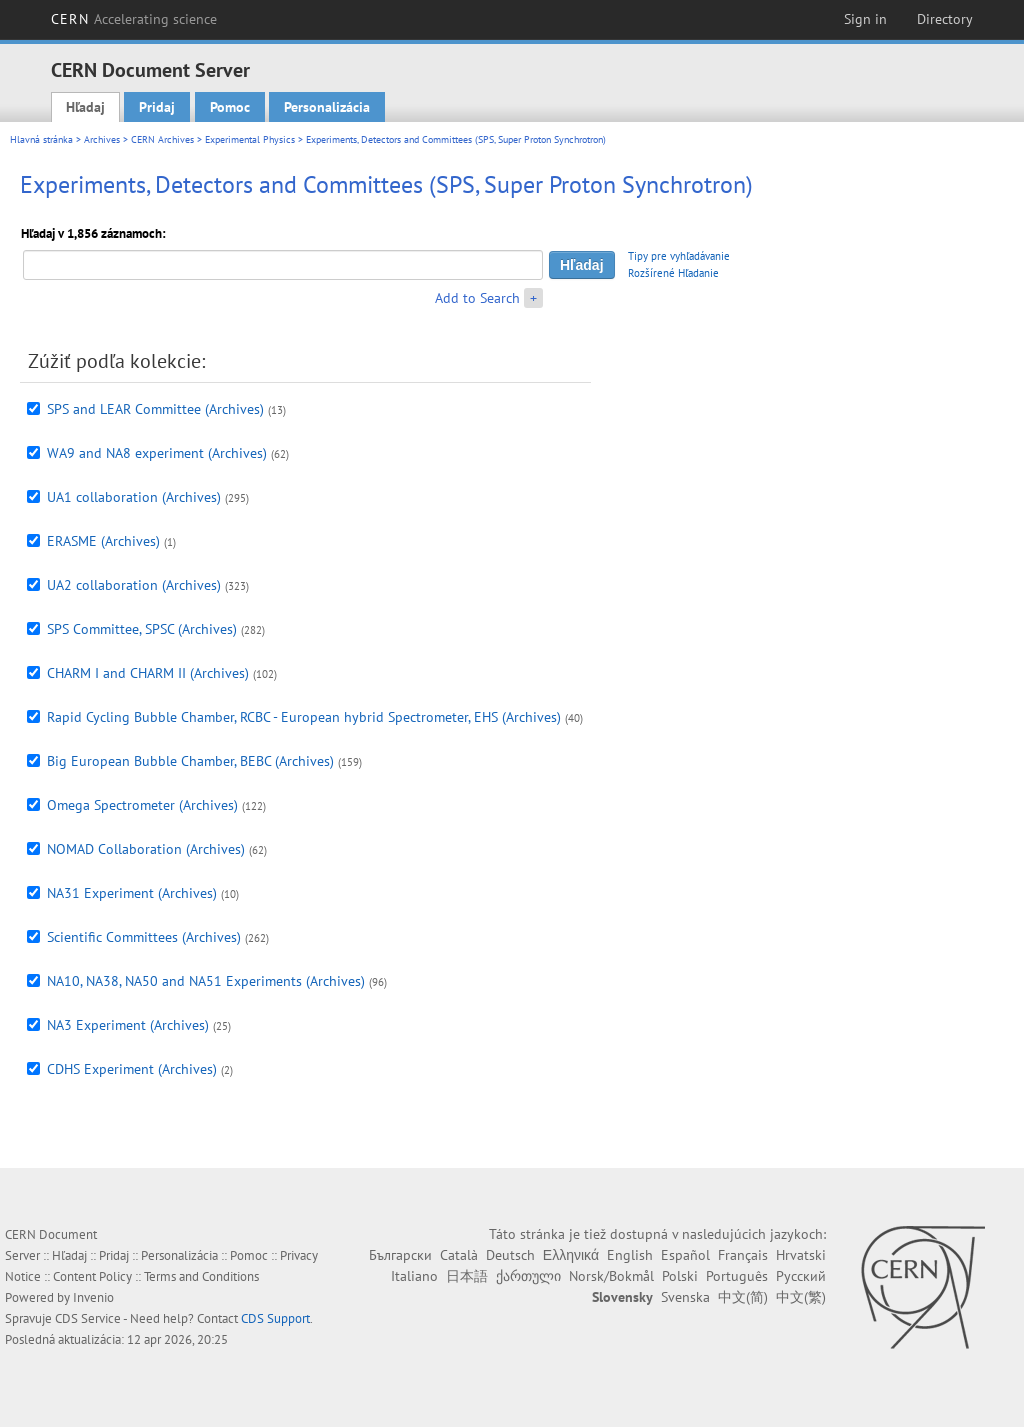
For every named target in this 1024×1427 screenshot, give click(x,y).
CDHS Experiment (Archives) (132, 1069)
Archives (102, 139)
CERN (134, 19)
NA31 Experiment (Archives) (132, 893)
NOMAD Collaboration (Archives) (146, 849)
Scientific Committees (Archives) (144, 937)
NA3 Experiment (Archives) (128, 1025)
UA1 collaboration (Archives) (134, 497)
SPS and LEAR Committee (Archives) (155, 409)
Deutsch (510, 1255)
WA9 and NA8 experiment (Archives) (157, 453)
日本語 (467, 1276)
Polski (680, 1276)
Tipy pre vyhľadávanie (679, 256)
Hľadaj (85, 107)
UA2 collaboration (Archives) (134, 585)
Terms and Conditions (201, 1276)
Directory (945, 19)
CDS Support (275, 1318)
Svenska (685, 1297)
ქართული (528, 1276)
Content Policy (92, 1276)
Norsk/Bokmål (611, 1276)
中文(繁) (801, 1297)
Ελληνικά (571, 1255)
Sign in (865, 19)
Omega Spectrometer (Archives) (142, 805)
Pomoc (230, 107)
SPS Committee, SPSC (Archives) (142, 629)
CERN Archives (162, 139)
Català (459, 1255)
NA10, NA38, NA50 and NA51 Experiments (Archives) (206, 981)
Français (743, 1255)
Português (737, 1276)
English (630, 1255)
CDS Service (88, 1318)
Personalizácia (327, 107)
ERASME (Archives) (103, 541)
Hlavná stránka (41, 139)
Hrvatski (801, 1255)
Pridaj (157, 107)
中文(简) (743, 1297)
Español (685, 1255)
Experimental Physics (250, 139)
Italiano (414, 1276)
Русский (801, 1276)
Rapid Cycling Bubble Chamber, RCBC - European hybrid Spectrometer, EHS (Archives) (304, 717)
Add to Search (477, 298)
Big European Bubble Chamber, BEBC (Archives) (190, 761)
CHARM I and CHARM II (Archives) (148, 673)
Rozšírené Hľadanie (673, 273)
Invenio (93, 1297)
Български (400, 1255)
